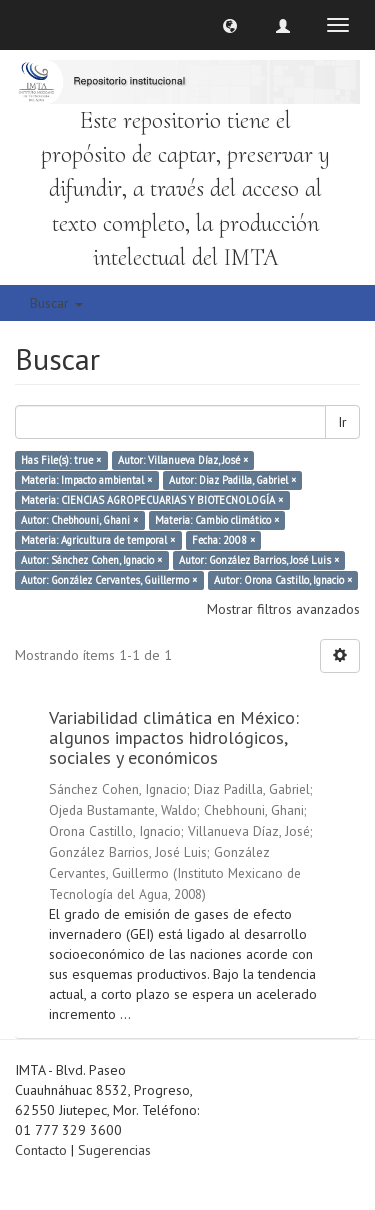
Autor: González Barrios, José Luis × (259, 560)
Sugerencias (114, 1150)
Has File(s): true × (61, 460)
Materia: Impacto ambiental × (86, 480)
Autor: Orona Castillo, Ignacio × (283, 580)
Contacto (41, 1150)
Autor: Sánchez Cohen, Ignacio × (91, 560)
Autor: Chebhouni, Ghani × (79, 520)
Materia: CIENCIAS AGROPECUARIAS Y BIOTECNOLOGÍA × (152, 500)
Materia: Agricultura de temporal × (98, 540)
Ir (342, 422)
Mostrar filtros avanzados (283, 609)
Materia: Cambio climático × (217, 520)
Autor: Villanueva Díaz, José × (183, 460)
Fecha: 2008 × (223, 540)
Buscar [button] (56, 303)
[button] (230, 25)
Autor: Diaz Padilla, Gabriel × (232, 480)
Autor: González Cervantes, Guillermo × (109, 580)
